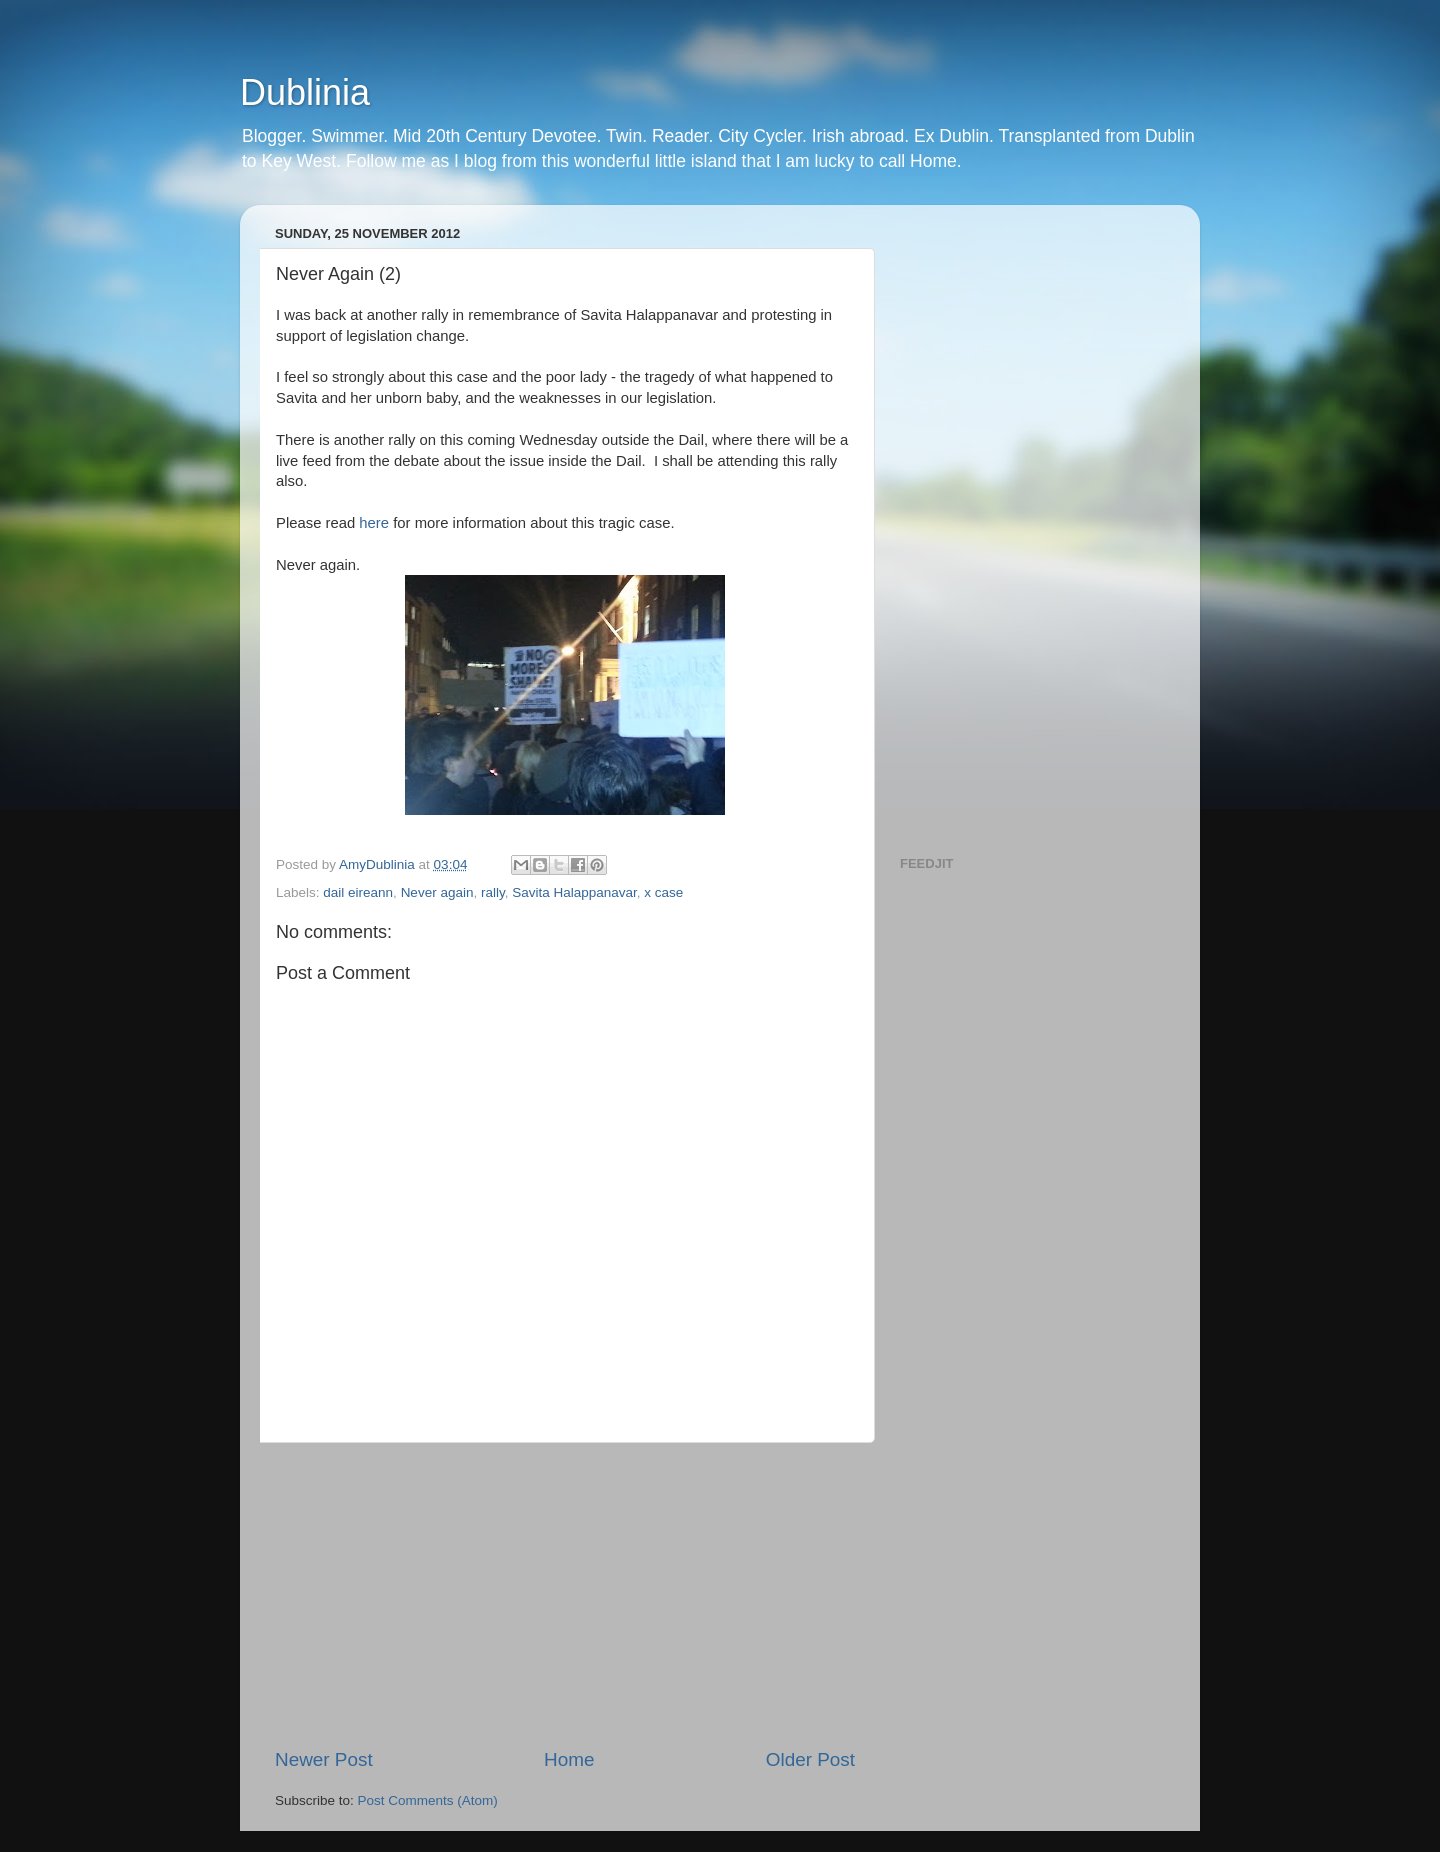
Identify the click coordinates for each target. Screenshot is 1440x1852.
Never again (437, 892)
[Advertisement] (565, 1595)
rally (493, 892)
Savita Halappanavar (574, 892)
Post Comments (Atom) (428, 1800)
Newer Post (324, 1759)
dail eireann (358, 892)
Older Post (810, 1759)
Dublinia (305, 92)
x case (663, 892)
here (374, 523)
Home (569, 1759)
